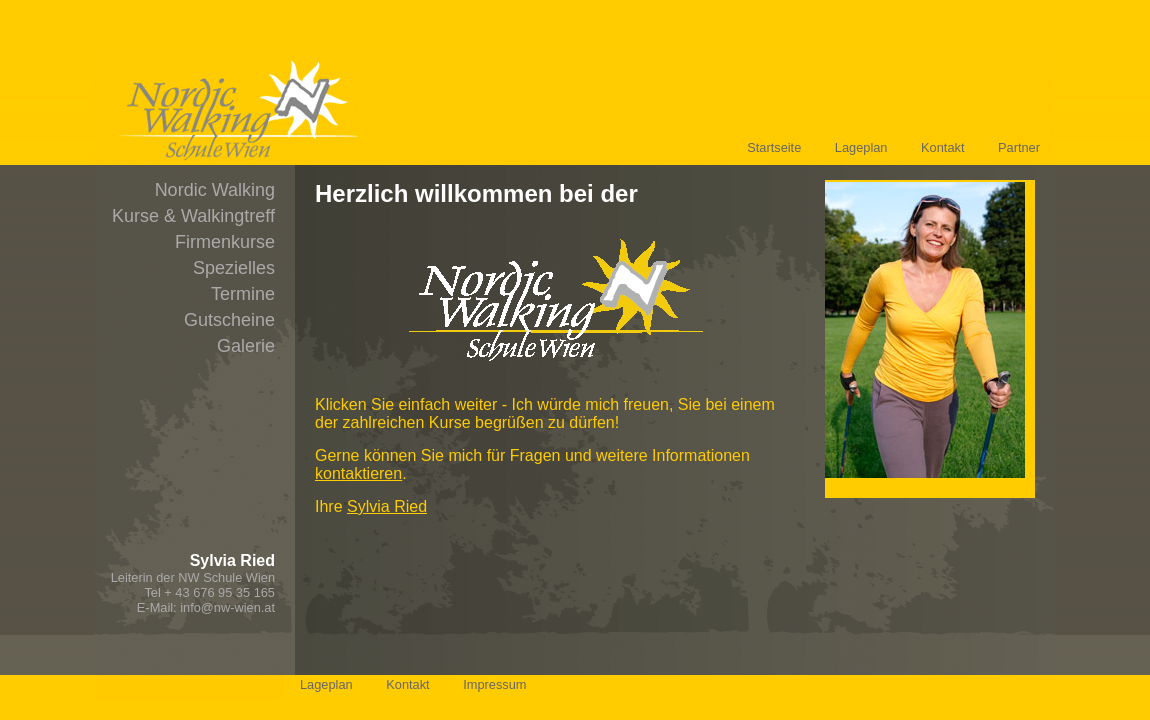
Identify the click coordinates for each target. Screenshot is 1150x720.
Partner (1019, 147)
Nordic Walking (215, 190)
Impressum (494, 684)
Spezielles (234, 268)
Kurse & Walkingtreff (193, 216)
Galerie (246, 346)
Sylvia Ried (387, 506)
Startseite (774, 147)
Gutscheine (229, 320)
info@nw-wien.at (227, 607)
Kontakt (942, 147)
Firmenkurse (225, 242)
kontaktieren (358, 473)
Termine (243, 294)
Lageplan (861, 147)
